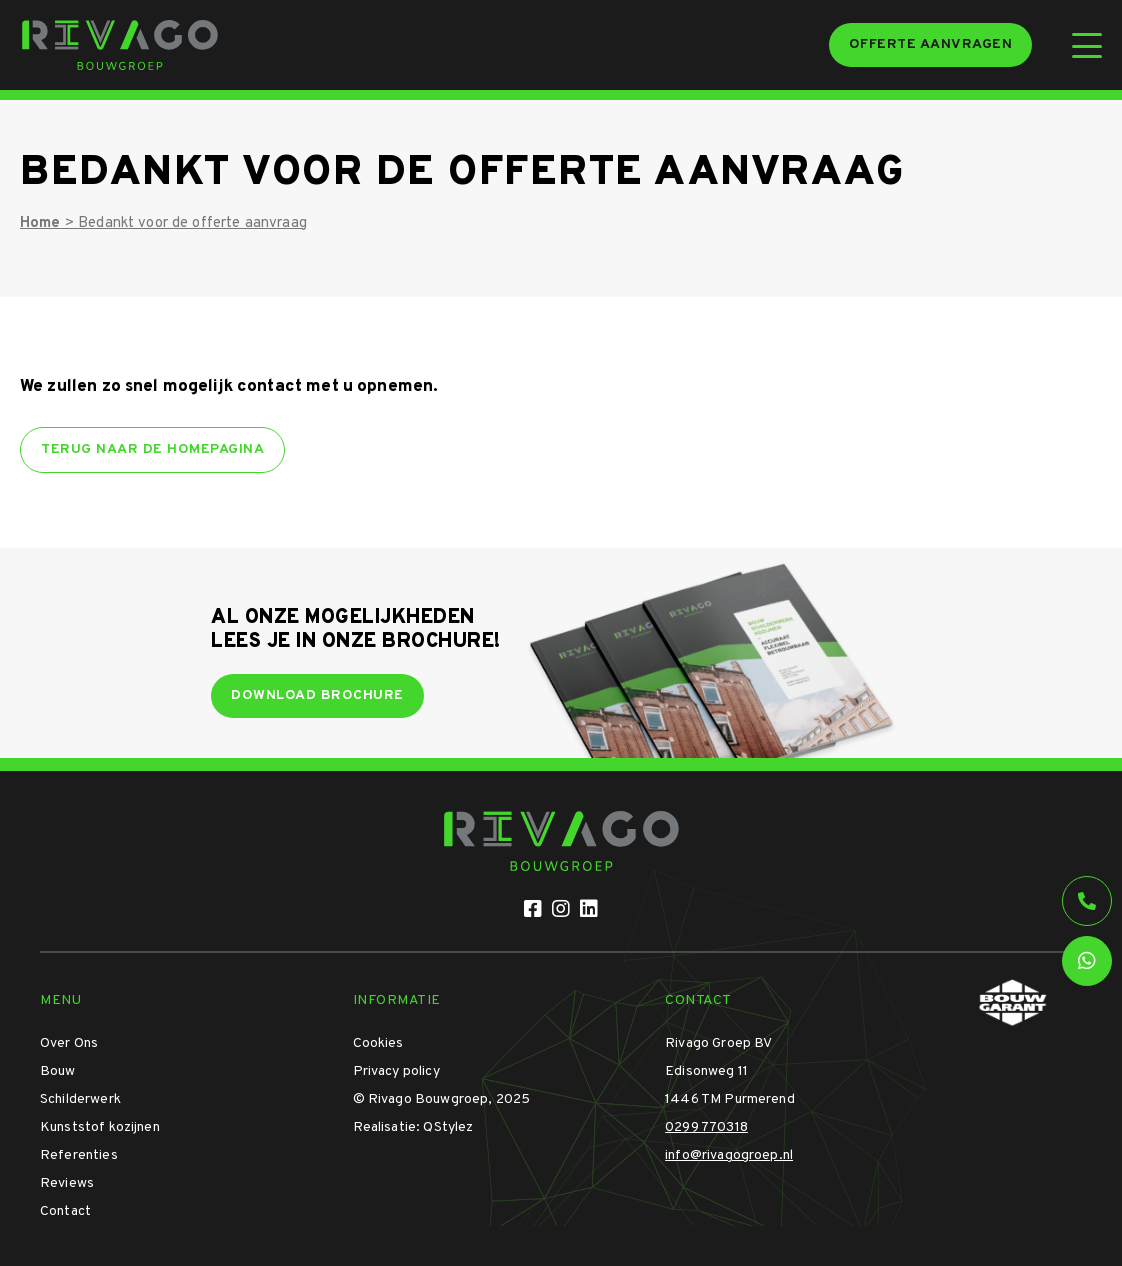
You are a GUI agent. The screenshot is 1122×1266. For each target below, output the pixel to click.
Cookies (378, 1043)
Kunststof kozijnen (100, 1127)
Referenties (79, 1155)
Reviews (67, 1183)
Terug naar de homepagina (152, 449)
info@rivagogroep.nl (729, 1155)
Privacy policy (396, 1071)
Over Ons (69, 1043)
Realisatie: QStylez (413, 1127)
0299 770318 (706, 1127)
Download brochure (317, 695)
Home (40, 223)
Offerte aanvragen (931, 44)
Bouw (58, 1071)
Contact (65, 1211)
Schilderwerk (80, 1099)
